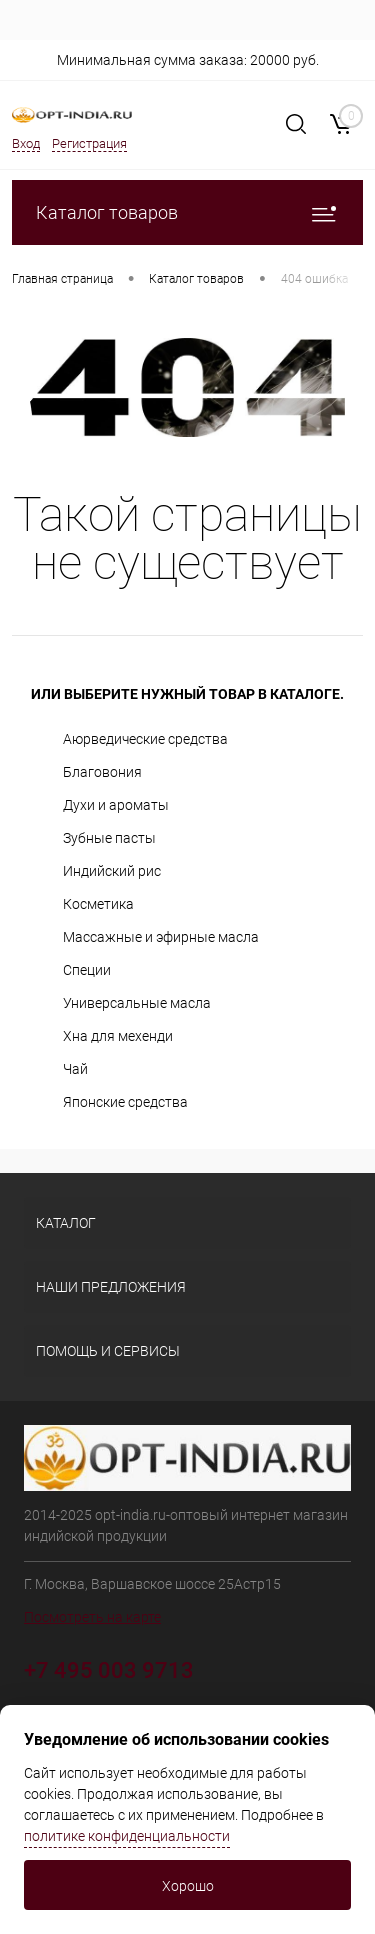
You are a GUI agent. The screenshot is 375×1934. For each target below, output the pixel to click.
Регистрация (89, 143)
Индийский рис (112, 871)
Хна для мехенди (118, 1036)
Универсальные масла (137, 1003)
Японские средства (125, 1102)
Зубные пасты (109, 838)
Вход (26, 143)
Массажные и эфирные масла (161, 937)
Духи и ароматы (116, 805)
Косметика (98, 904)
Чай (75, 1069)
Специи (87, 970)
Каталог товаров (187, 212)
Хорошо (188, 1886)
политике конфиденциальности (127, 1836)
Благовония (102, 772)
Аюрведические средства (145, 739)
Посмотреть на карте (92, 1617)
